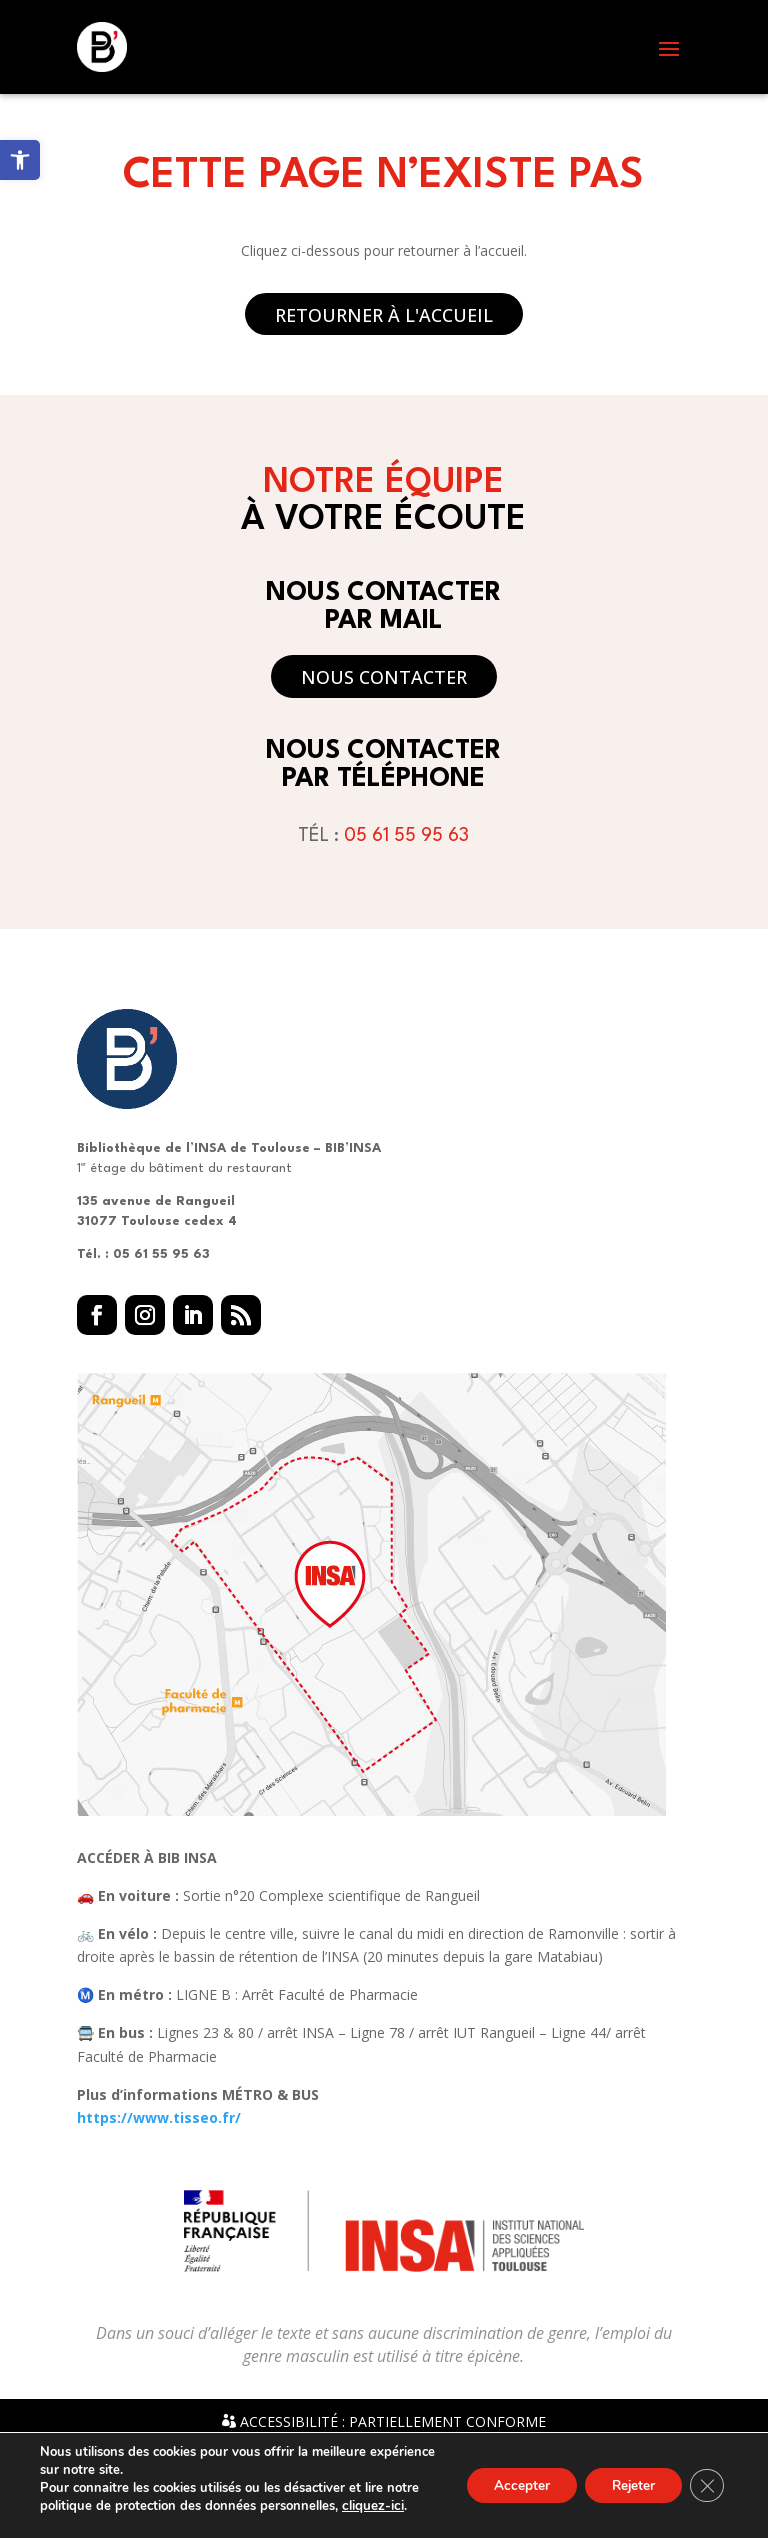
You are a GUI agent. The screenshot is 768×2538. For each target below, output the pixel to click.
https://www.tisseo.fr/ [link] (159, 2117)
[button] (669, 48)
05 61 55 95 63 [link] (406, 836)
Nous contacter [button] (384, 677)
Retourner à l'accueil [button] (384, 315)
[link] (20, 160)
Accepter (509, 2485)
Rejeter (627, 2485)
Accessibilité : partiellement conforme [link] (384, 2422)
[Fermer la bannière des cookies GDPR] (706, 2486)
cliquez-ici (372, 2506)
